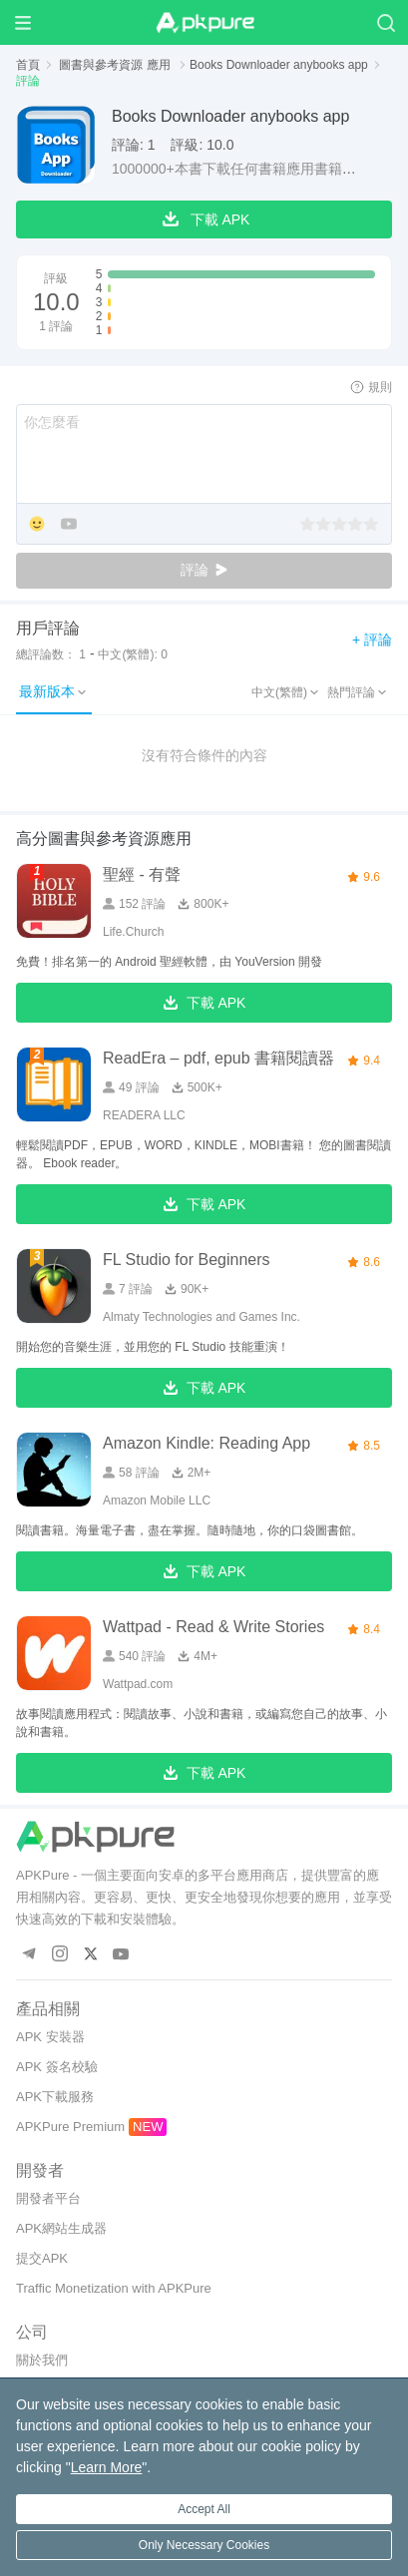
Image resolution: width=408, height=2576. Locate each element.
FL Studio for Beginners (186, 1259)
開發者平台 (48, 2198)
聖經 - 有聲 (142, 874)
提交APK (42, 2258)
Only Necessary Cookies (204, 2545)
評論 (204, 570)
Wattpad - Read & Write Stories (213, 1626)
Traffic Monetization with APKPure (113, 2288)
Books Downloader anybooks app (279, 65)
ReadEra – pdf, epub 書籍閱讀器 (218, 1058)
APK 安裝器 (50, 2036)
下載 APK (204, 1003)
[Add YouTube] (69, 525)
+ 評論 (372, 639)
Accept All (204, 2509)
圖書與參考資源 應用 (116, 65)
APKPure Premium (70, 2126)
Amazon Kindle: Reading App (206, 1443)
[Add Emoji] (37, 525)
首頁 (28, 65)
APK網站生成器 (61, 2228)
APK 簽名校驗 (57, 2066)
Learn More (107, 2467)
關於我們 (42, 2360)
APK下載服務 (55, 2096)
